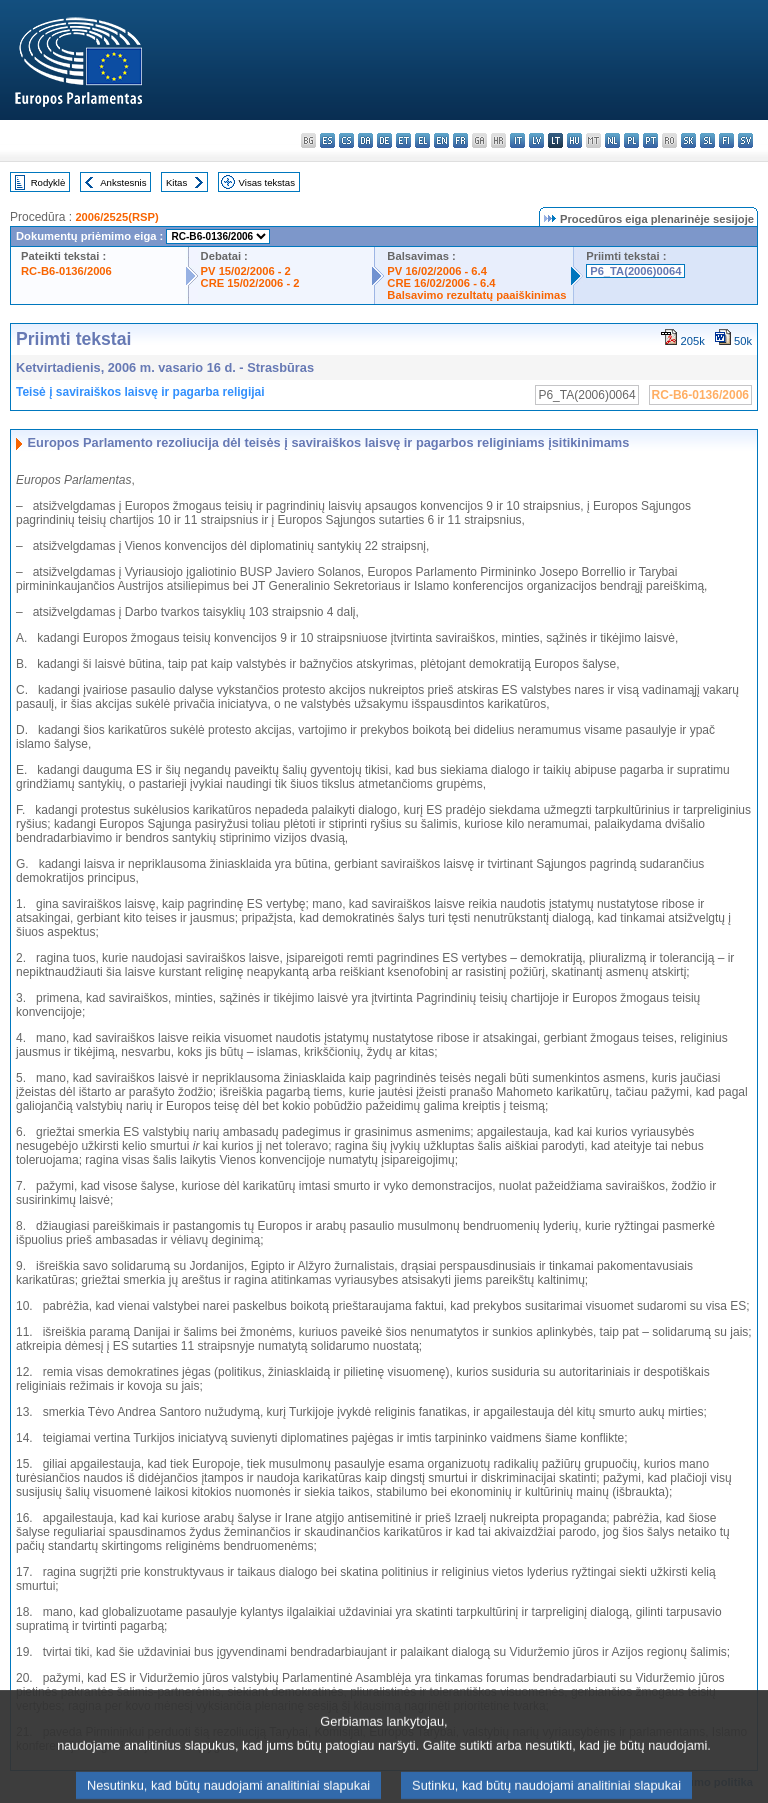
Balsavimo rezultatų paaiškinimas (476, 295)
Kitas (176, 182)
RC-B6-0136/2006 (66, 271)
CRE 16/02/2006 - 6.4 (441, 283)
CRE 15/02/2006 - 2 (250, 283)
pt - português (650, 140)
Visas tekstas (267, 182)
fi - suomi (726, 140)
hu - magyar (574, 140)
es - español (327, 140)
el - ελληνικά (422, 140)
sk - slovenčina (688, 140)
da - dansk (365, 140)
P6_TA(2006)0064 (635, 271)
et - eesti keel (403, 140)
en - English (441, 140)
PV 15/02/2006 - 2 (246, 271)
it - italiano (517, 140)
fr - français (460, 140)
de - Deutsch (384, 140)
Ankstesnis (123, 182)
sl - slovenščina (707, 140)
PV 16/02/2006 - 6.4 (437, 271)
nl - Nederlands (612, 140)
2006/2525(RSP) (116, 217)
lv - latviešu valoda (536, 140)
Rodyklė (48, 182)
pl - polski (631, 140)
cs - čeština (346, 140)
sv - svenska (745, 140)
